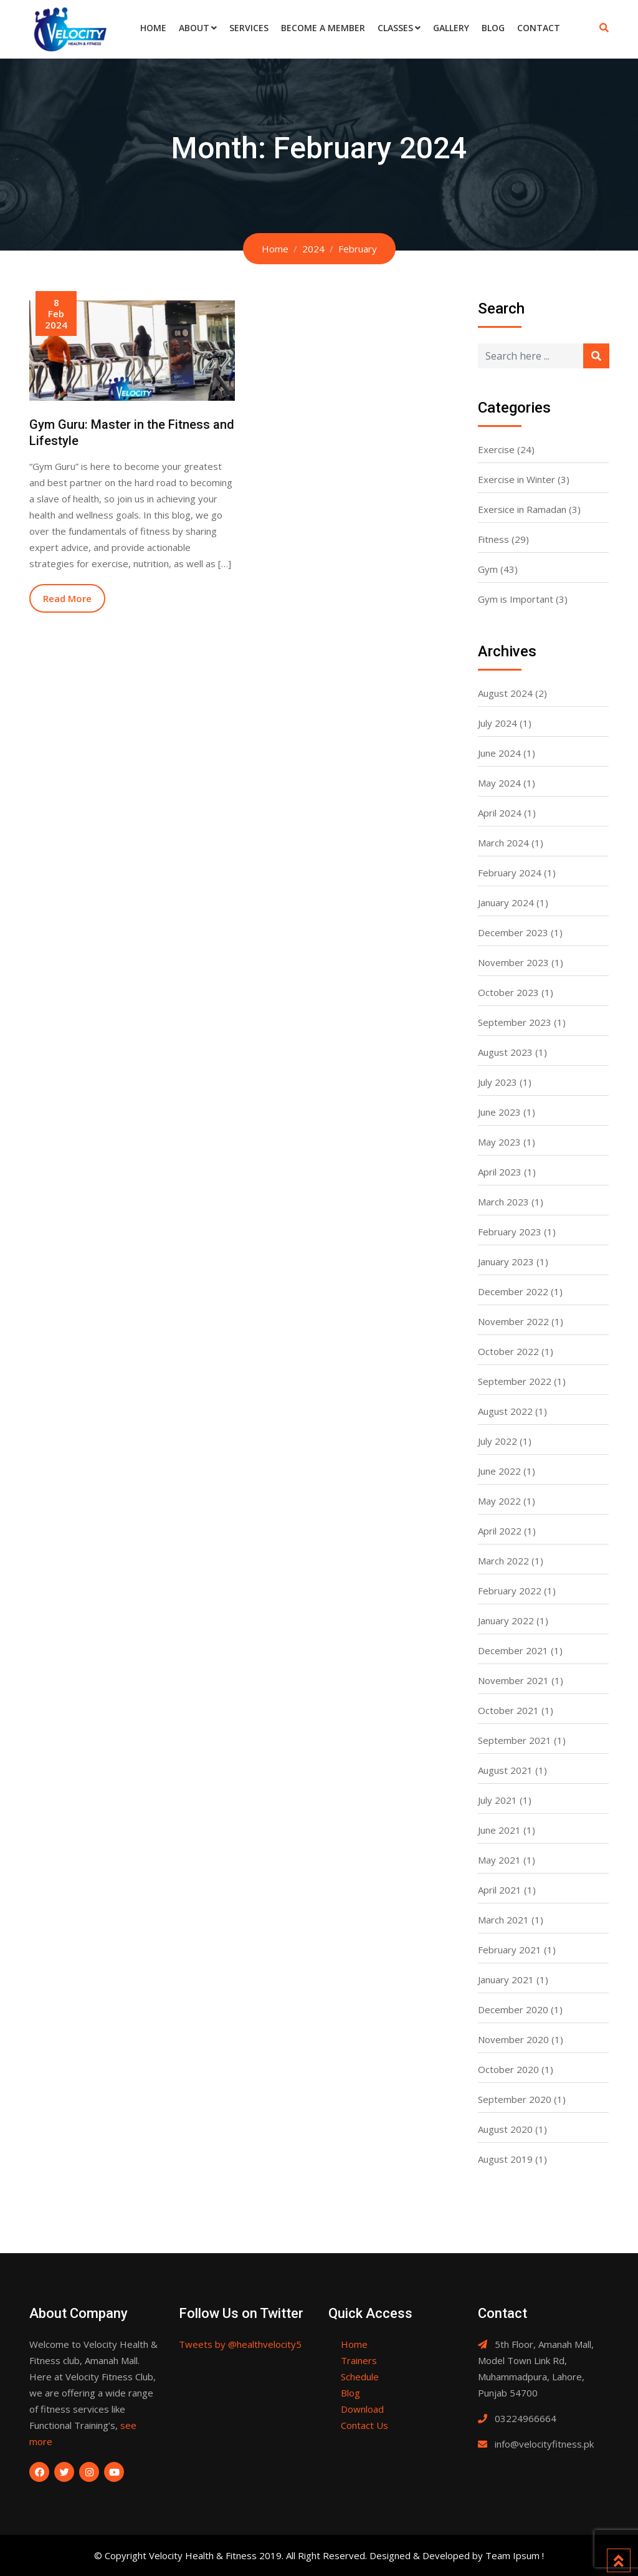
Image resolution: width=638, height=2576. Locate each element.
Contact (538, 28)
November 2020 (513, 2039)
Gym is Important (515, 599)
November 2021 (513, 1680)
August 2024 (505, 693)
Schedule (360, 2376)
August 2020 (505, 2129)
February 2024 (509, 872)
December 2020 (513, 2009)
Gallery (451, 28)
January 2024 (506, 902)
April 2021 (499, 1890)
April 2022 (499, 1531)
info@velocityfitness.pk (544, 2444)
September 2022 (514, 1381)
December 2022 (513, 1291)
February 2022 (509, 1590)
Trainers (359, 2360)
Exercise (496, 449)
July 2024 (497, 723)
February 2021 (509, 1949)
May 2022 (499, 1501)
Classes (395, 28)
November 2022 (513, 1321)
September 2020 (514, 2099)
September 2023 (514, 1022)
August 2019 (505, 2159)
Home (153, 28)
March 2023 (503, 1201)
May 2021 (499, 1860)
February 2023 (509, 1231)
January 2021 (506, 1979)
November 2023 (513, 962)
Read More (67, 598)
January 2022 (506, 1620)
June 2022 (499, 1471)
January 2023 (506, 1261)
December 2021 (513, 1650)
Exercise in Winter (516, 479)
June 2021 (499, 1830)
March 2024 (503, 842)
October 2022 (508, 1351)
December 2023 (513, 932)
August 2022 (505, 1411)
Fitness (493, 539)
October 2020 (508, 2069)
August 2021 (505, 1770)
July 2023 (497, 1082)
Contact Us (364, 2425)
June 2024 (499, 753)
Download (362, 2409)
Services (249, 28)
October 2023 (508, 992)
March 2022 (503, 1560)
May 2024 (499, 783)
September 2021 (514, 1740)
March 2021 (503, 1919)
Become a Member (323, 28)
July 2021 (497, 1800)
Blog (493, 28)
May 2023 (499, 1142)
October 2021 (508, 1710)
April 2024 (499, 813)
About (194, 28)
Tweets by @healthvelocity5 (240, 2344)
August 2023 (505, 1052)
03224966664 (525, 2418)
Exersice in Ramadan (522, 509)
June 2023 (499, 1112)
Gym (488, 569)
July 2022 (497, 1441)
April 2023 (499, 1172)
